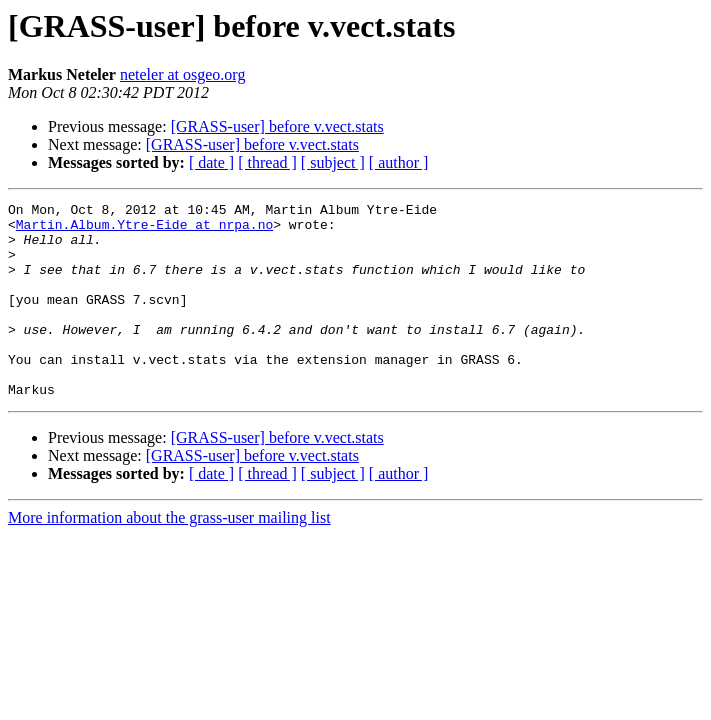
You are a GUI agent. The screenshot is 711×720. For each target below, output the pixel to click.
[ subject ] (333, 162)
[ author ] (399, 162)
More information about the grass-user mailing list (169, 556)
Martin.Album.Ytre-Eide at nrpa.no (144, 230)
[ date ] (211, 162)
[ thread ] (267, 162)
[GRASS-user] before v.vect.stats (277, 126)
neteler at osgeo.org (182, 74)
